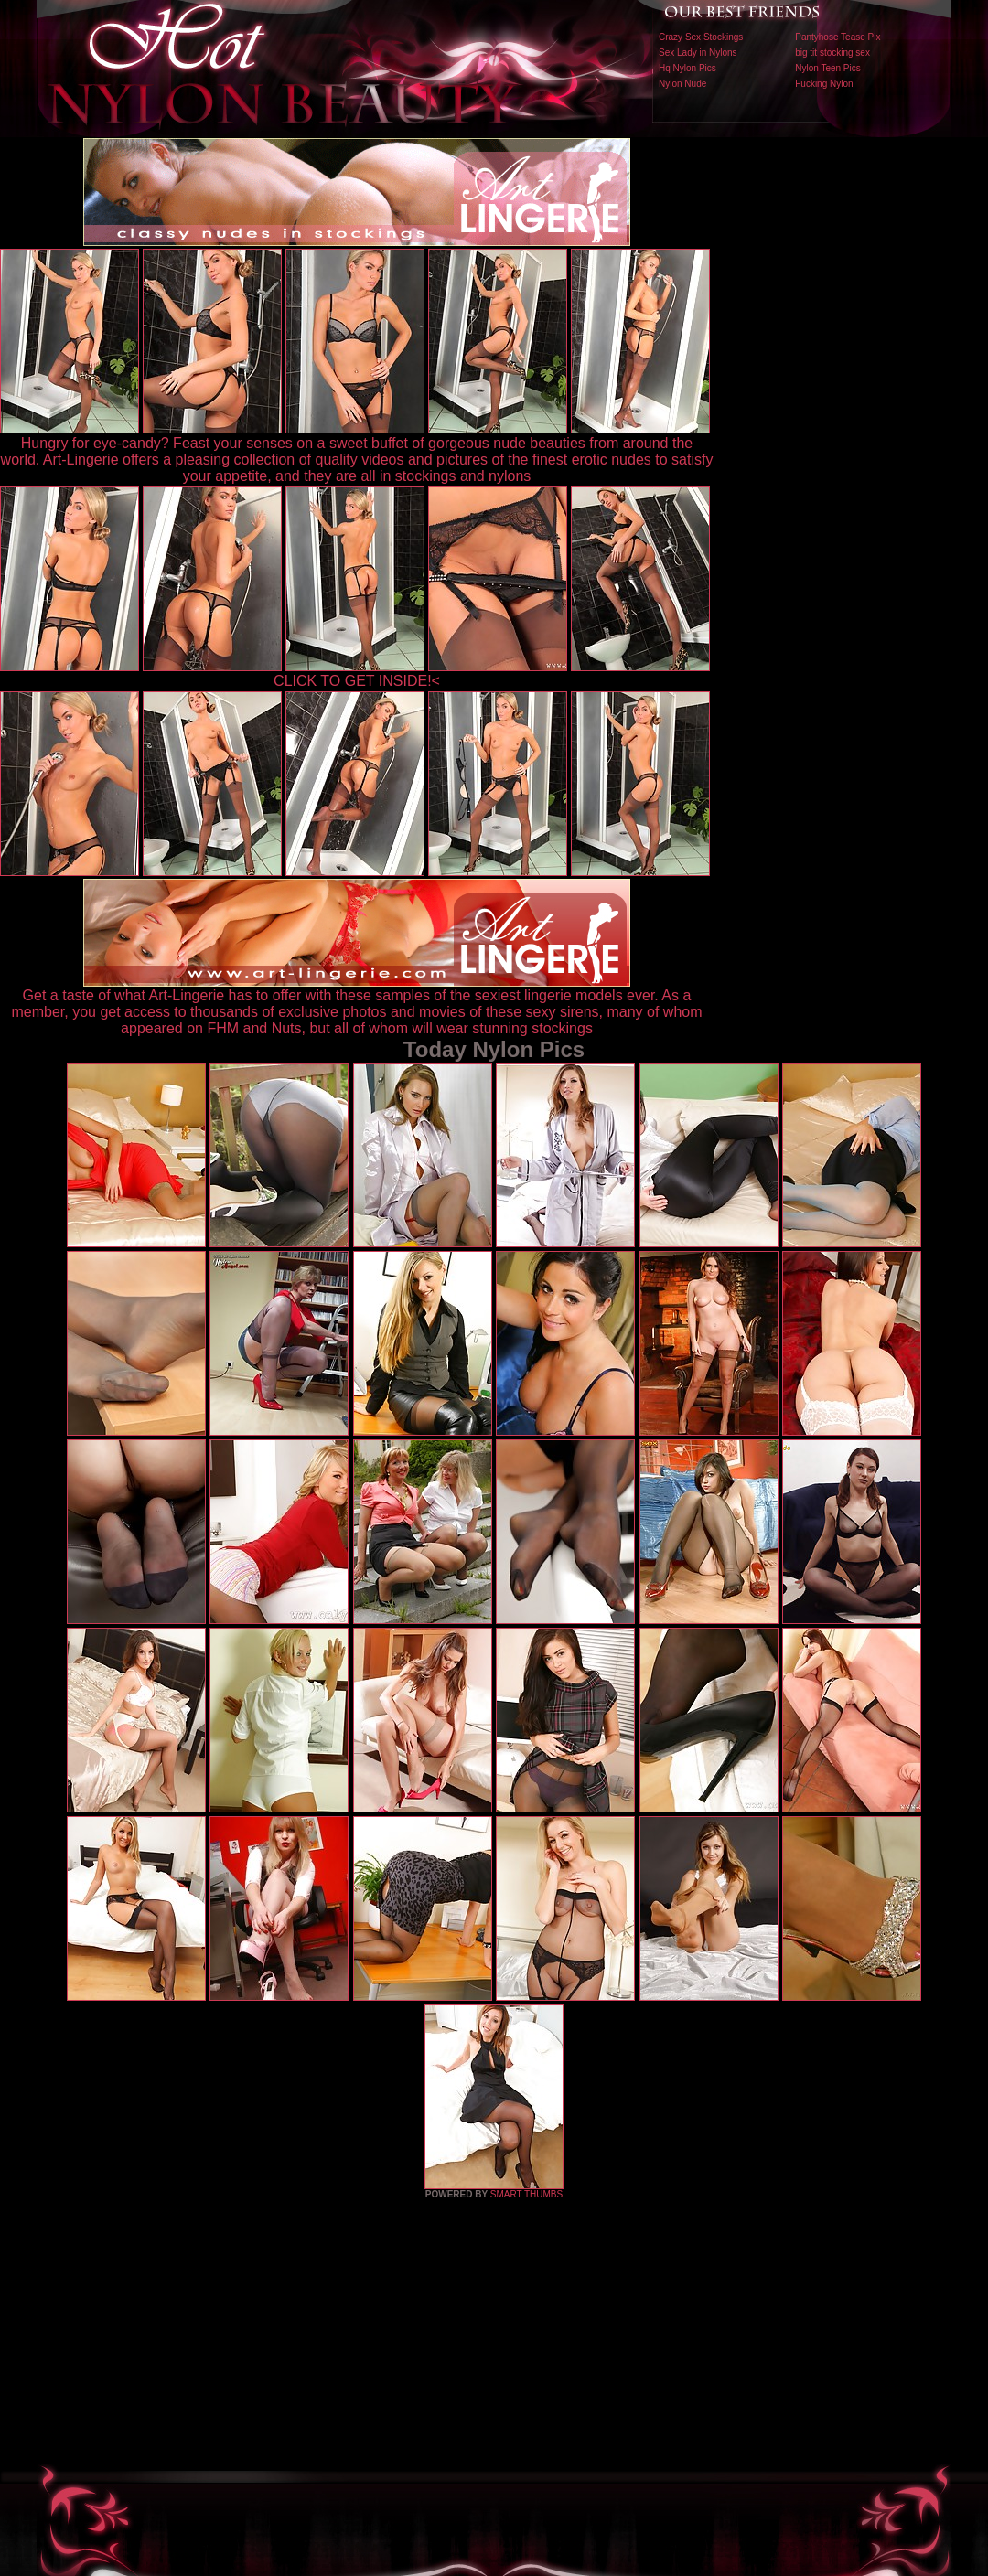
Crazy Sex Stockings (701, 37)
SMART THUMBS (526, 2194)
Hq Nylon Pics (687, 68)
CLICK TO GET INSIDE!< (357, 681)
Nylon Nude (682, 84)
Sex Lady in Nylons (698, 53)
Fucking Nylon (824, 84)
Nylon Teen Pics (828, 68)
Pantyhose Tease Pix (837, 37)
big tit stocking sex (832, 53)
